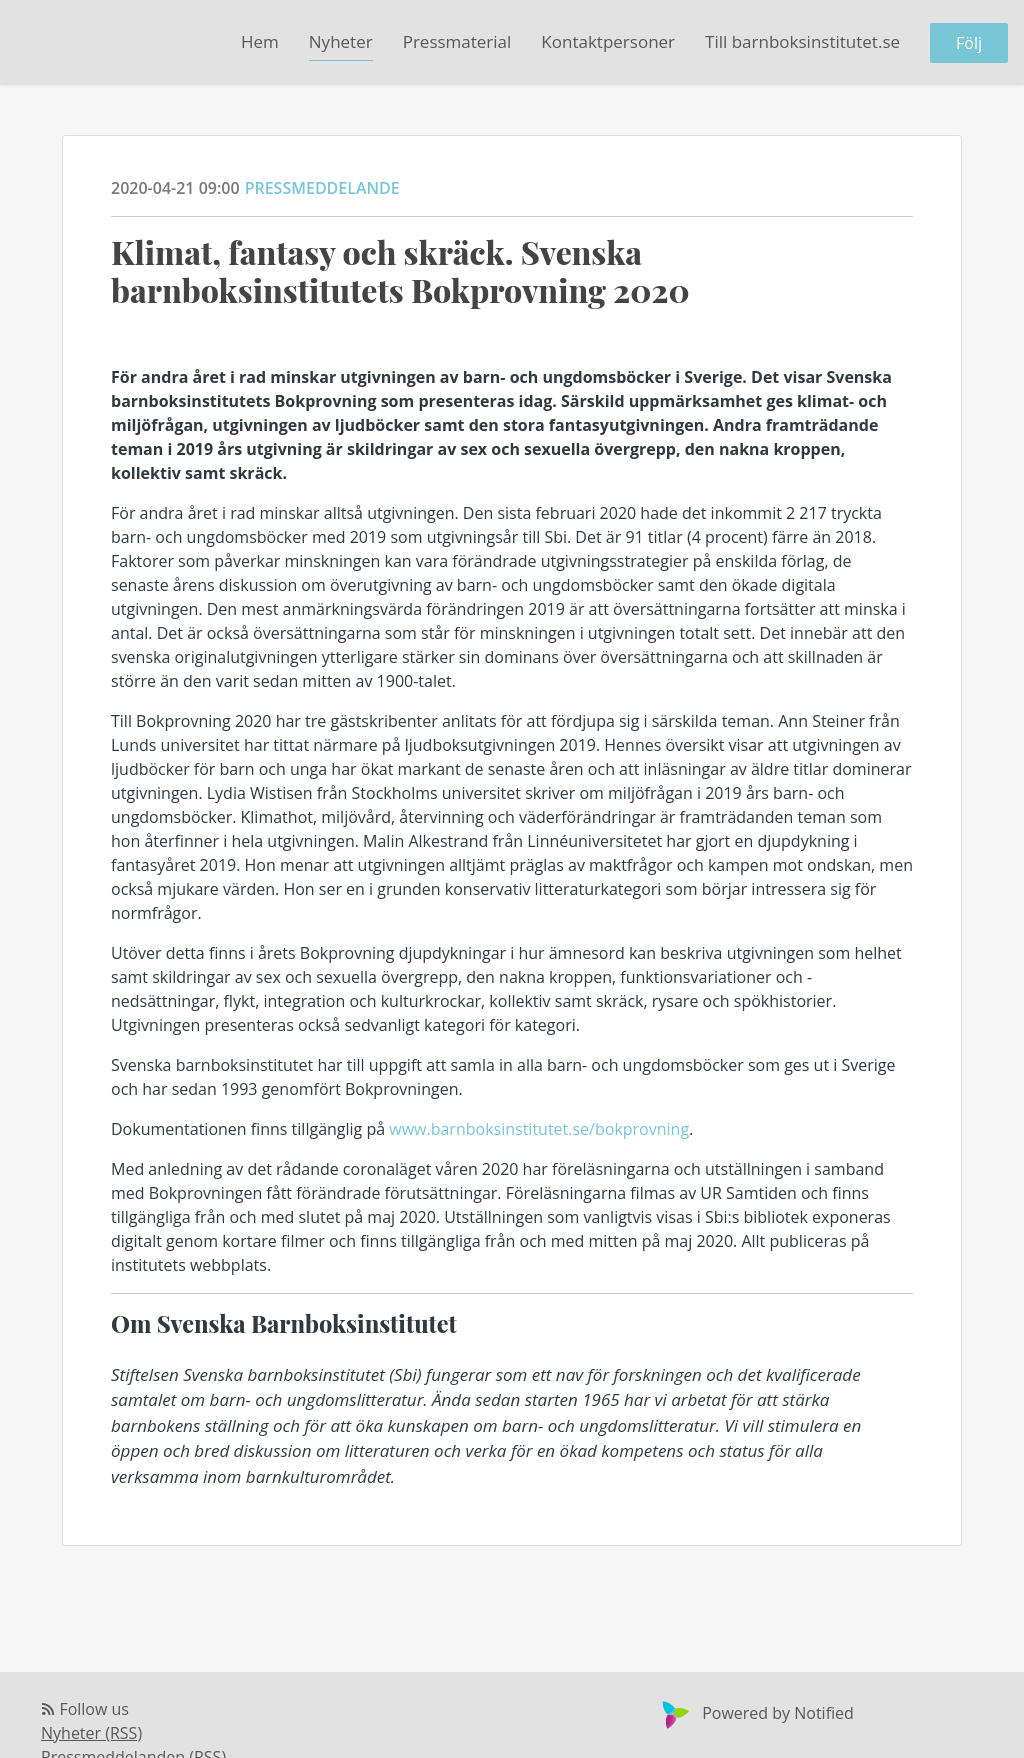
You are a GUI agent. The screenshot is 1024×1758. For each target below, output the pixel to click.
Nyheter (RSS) (91, 1733)
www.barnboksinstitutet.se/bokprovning (539, 1129)
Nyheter (341, 41)
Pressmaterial (457, 41)
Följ (969, 43)
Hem (260, 41)
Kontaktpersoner (608, 41)
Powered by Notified (755, 1713)
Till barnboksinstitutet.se (802, 41)
